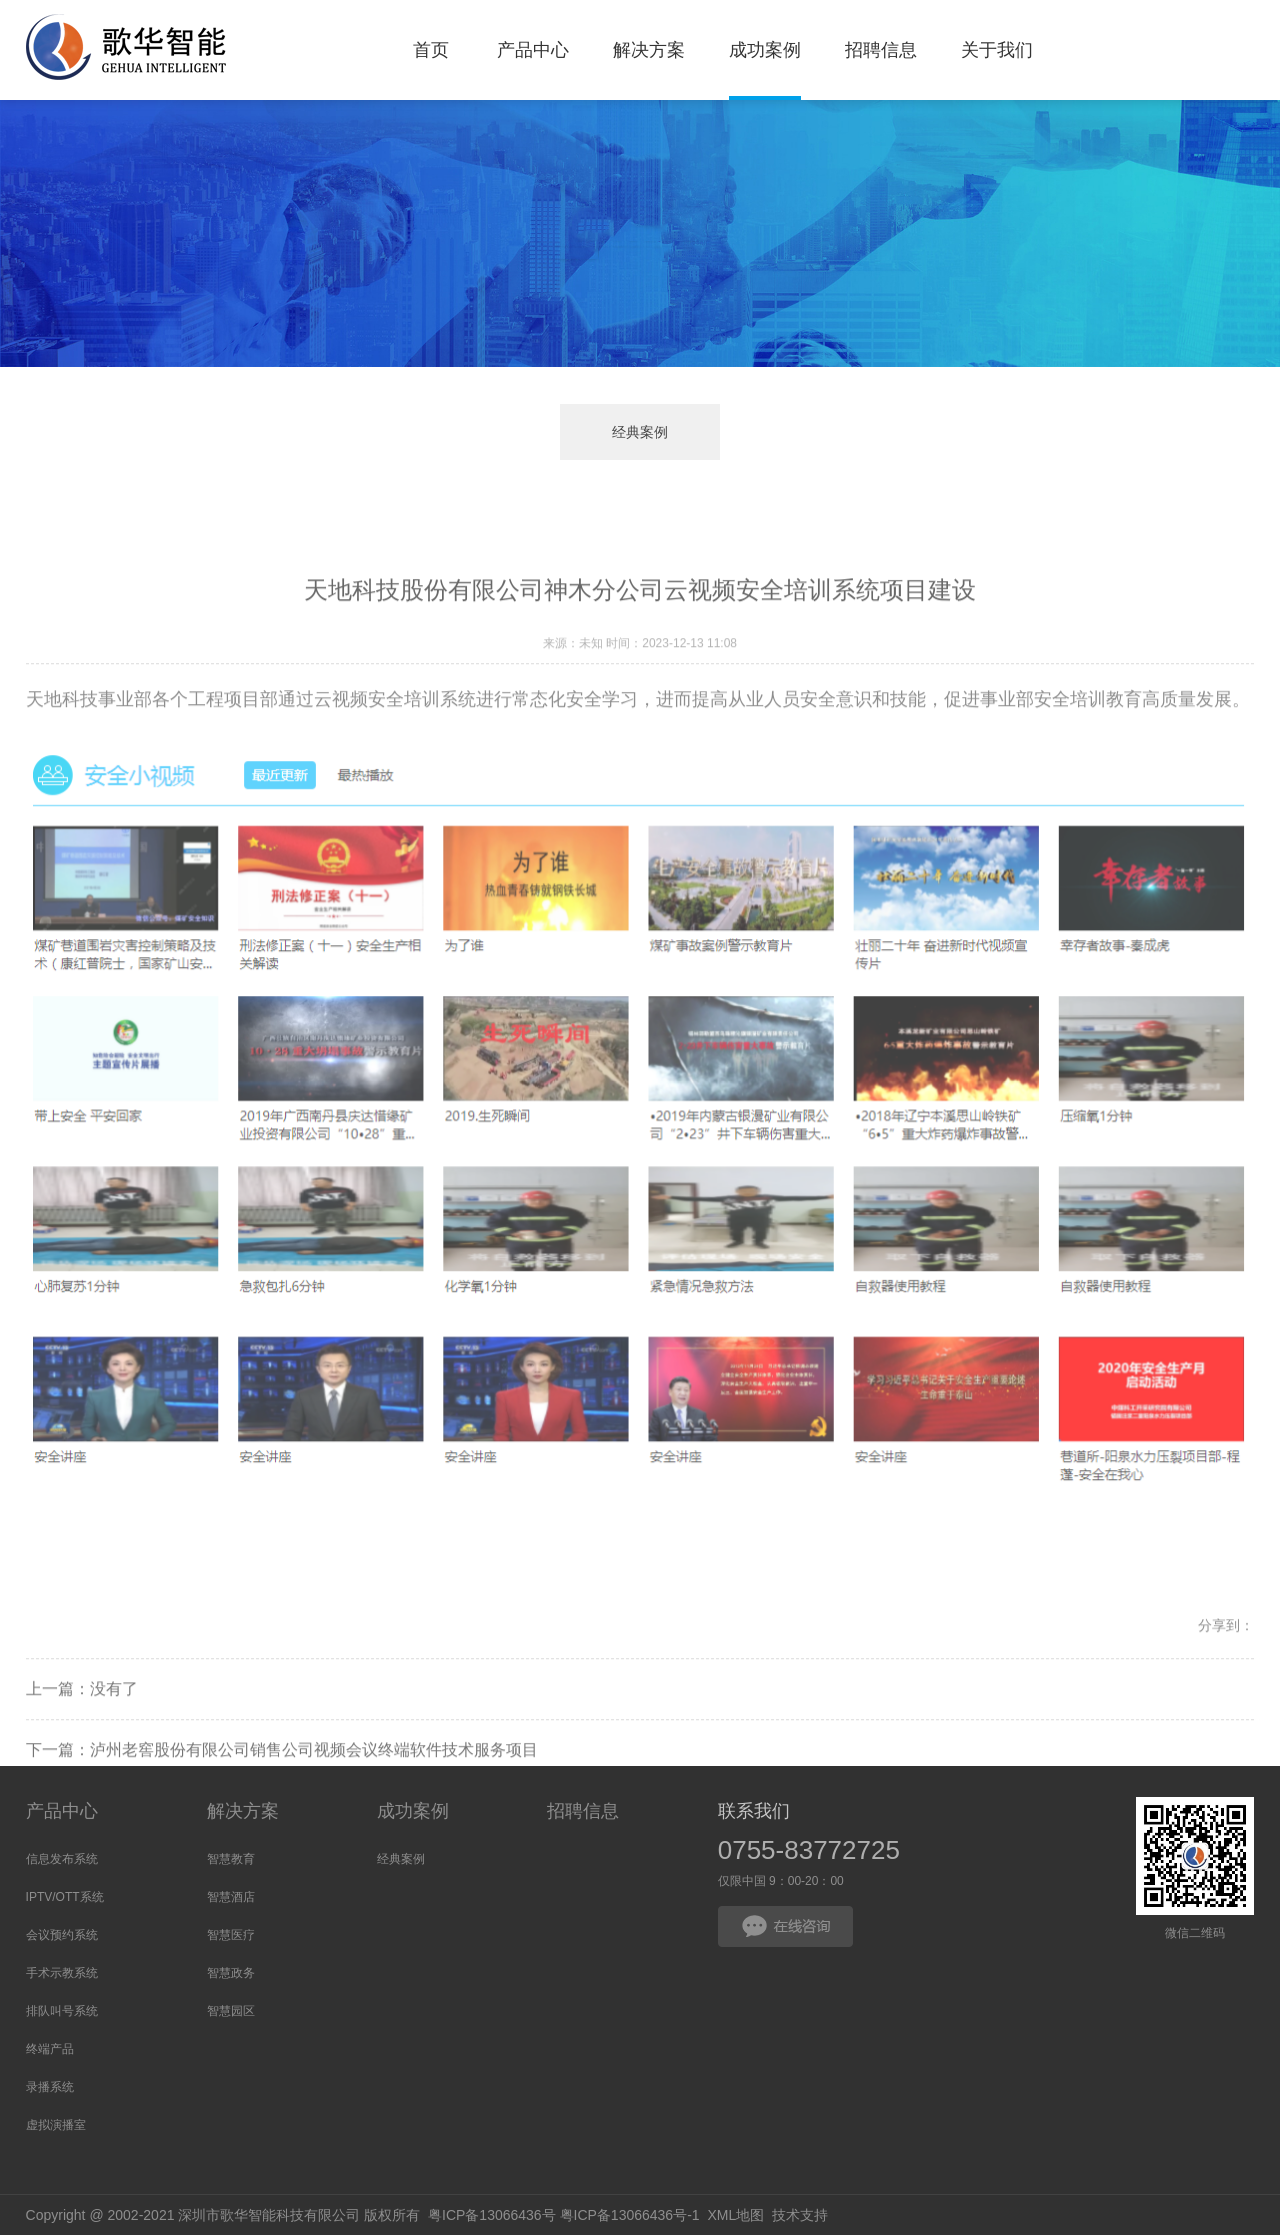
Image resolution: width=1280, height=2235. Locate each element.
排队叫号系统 (62, 2011)
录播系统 (50, 2087)
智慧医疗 (231, 1935)
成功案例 (413, 1811)
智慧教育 (231, 1859)
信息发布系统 (62, 1859)
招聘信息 (583, 1811)
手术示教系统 (62, 1973)
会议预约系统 (62, 1935)
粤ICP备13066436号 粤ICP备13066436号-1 (564, 2215)
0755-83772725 (809, 1850)
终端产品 (50, 2049)
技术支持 (800, 2215)
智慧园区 (231, 2011)
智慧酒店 (231, 1897)
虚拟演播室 (56, 2125)
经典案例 (640, 432)
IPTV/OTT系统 (65, 1897)
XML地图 (735, 2215)
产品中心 (62, 1811)
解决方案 (243, 1811)
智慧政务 (231, 1973)
